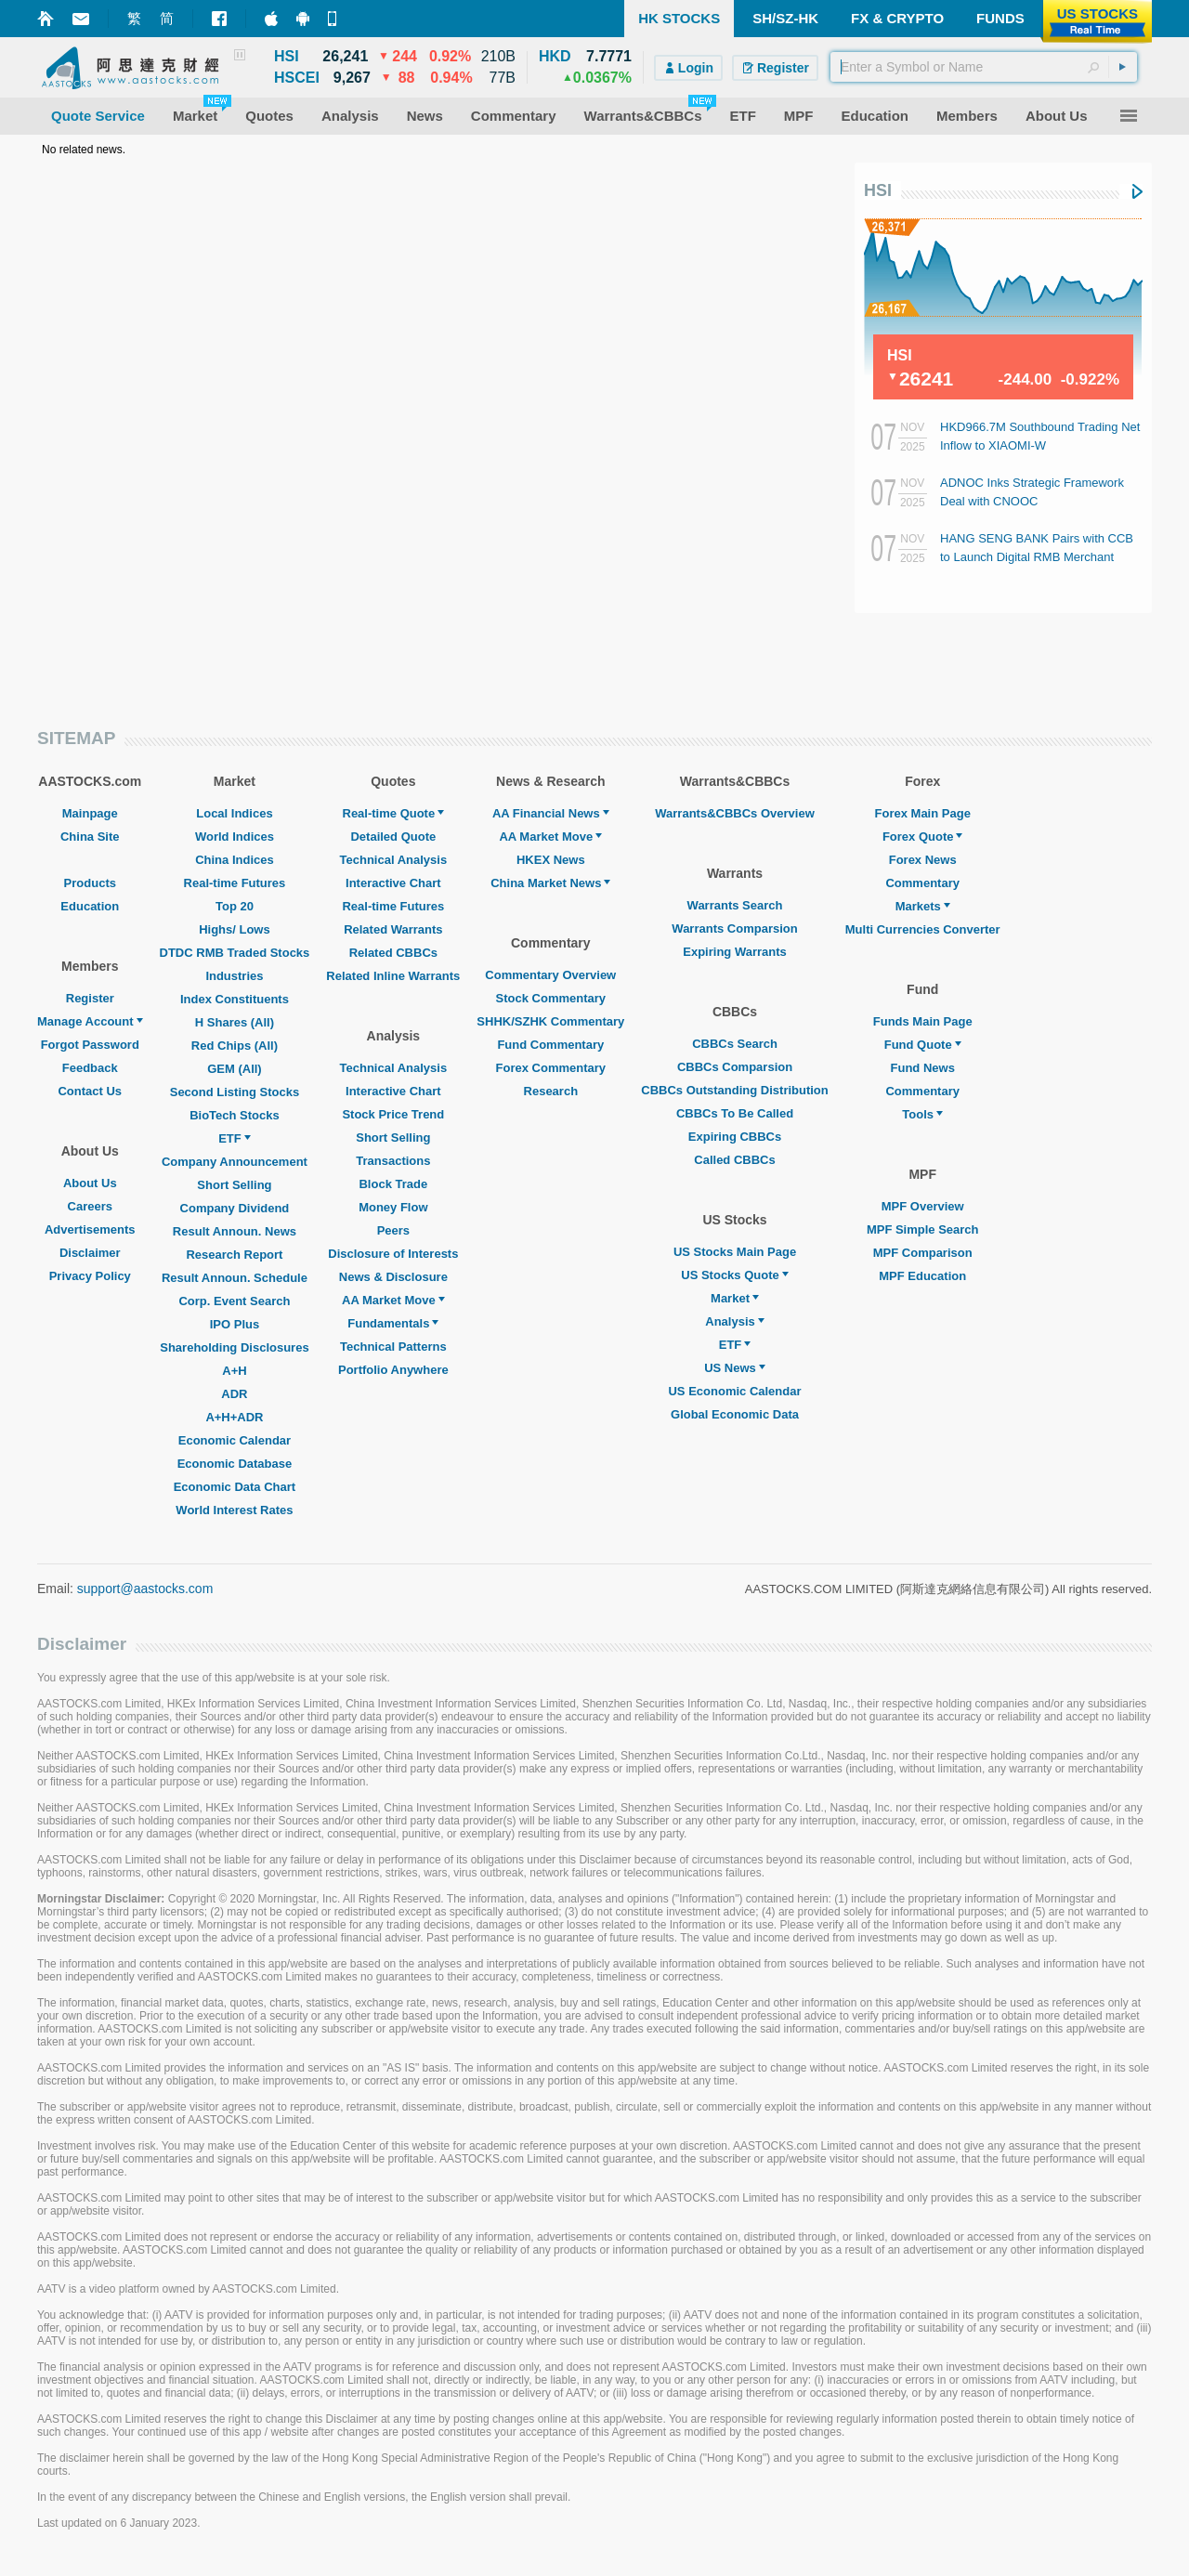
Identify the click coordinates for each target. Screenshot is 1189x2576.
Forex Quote (922, 836)
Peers (393, 1230)
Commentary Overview (550, 975)
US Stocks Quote (734, 1275)
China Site (90, 836)
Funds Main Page (923, 1021)
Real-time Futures (235, 883)
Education (89, 906)
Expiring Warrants (734, 952)
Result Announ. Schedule (234, 1278)
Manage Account (90, 1021)
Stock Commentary (551, 998)
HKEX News (550, 860)
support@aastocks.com (145, 1588)
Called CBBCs (734, 1160)
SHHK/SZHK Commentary (550, 1021)
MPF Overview (923, 1206)
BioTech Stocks (234, 1115)
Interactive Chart (393, 883)
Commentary (922, 883)
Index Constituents (234, 999)
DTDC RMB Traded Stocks (235, 953)
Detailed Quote (393, 836)
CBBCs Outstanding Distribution (735, 1090)
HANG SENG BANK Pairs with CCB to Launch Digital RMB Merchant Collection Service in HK (1036, 556)
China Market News (550, 883)
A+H (234, 1371)
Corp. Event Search (234, 1301)
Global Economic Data (735, 1414)
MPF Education (922, 1276)
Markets (922, 906)
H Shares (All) (234, 1022)
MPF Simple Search (923, 1229)
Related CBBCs (393, 953)
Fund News (923, 1068)
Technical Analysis (394, 860)
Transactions (393, 1161)
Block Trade (393, 1184)
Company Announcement (234, 1162)
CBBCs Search (734, 1044)
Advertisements (90, 1229)
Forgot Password (90, 1045)
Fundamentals (392, 1323)
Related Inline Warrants (393, 976)
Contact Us (90, 1091)
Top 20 (235, 906)
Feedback (90, 1068)
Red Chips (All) (234, 1046)
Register (90, 998)
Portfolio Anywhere (393, 1370)
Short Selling (234, 1185)
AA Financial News (550, 813)
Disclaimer (90, 1253)
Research (551, 1091)
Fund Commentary (550, 1045)
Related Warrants (393, 929)
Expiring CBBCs (734, 1137)
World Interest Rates (234, 1510)
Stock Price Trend (393, 1114)
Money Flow (393, 1207)
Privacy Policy (90, 1276)
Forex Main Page (923, 813)
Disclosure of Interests (393, 1254)
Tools (922, 1114)
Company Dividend (235, 1208)
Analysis (734, 1321)
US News (734, 1368)
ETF (234, 1138)
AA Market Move (393, 1300)
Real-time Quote (394, 813)
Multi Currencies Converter (922, 929)
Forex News (923, 860)
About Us (90, 1183)
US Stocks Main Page (734, 1252)
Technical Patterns (393, 1346)
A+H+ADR (234, 1417)
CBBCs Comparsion (734, 1067)
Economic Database (235, 1464)
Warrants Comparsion (734, 928)
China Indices (234, 860)
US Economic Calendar (734, 1391)
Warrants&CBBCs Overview (734, 813)
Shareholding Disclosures (234, 1347)
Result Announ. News (234, 1231)
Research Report (234, 1255)
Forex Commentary (551, 1068)
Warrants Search (735, 905)
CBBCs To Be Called (734, 1113)
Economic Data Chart (234, 1487)
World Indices (234, 836)
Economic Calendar (234, 1440)
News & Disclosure (393, 1277)
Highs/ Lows (234, 929)
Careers (90, 1206)
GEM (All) (234, 1069)
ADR (234, 1394)
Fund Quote (922, 1045)
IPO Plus (234, 1324)
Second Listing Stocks (234, 1092)
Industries (234, 976)
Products (90, 883)
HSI (878, 190)
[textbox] (983, 67)
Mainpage (90, 813)
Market (735, 1298)
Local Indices (234, 813)
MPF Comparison (923, 1253)
